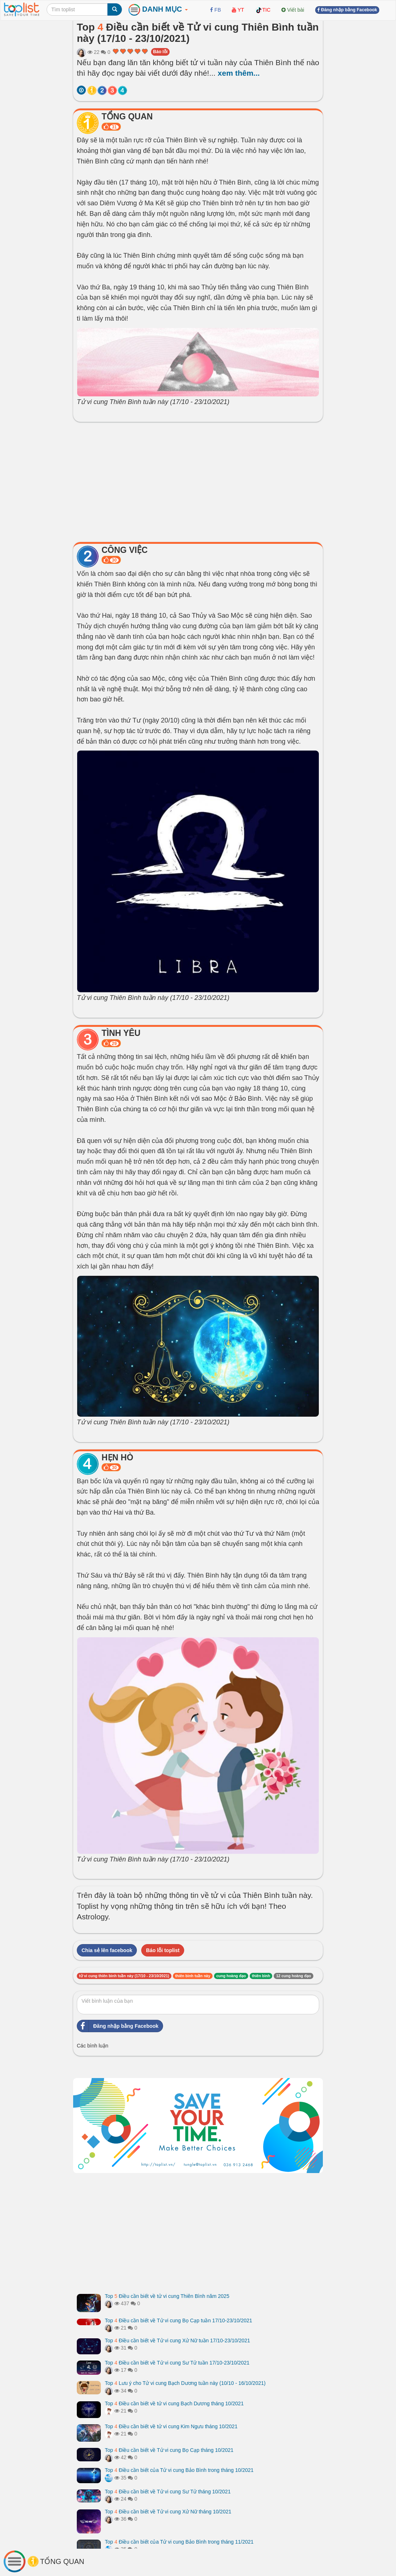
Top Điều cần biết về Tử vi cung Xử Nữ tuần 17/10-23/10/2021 (177, 2340)
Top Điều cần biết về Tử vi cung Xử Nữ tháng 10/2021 (168, 2511)
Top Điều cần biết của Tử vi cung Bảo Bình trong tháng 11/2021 (179, 2542)
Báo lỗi (160, 51)
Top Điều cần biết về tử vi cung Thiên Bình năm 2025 (167, 2296)
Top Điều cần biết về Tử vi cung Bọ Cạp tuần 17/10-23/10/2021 (178, 2320)
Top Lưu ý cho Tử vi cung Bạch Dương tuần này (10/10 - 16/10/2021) (185, 2383)
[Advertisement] (198, 480)
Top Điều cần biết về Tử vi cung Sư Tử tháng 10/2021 (168, 2491)
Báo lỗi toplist (162, 1950)
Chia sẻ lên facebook (107, 1950)
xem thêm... (239, 73)
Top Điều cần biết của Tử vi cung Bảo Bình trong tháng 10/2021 (179, 2470)
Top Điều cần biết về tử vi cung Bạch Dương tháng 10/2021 (174, 2403)
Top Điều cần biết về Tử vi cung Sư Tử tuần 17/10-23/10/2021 (177, 2363)
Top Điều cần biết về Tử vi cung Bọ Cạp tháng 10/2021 (169, 2450)
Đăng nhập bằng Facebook (117, 2026)
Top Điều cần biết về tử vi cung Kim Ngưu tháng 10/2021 (171, 2426)
